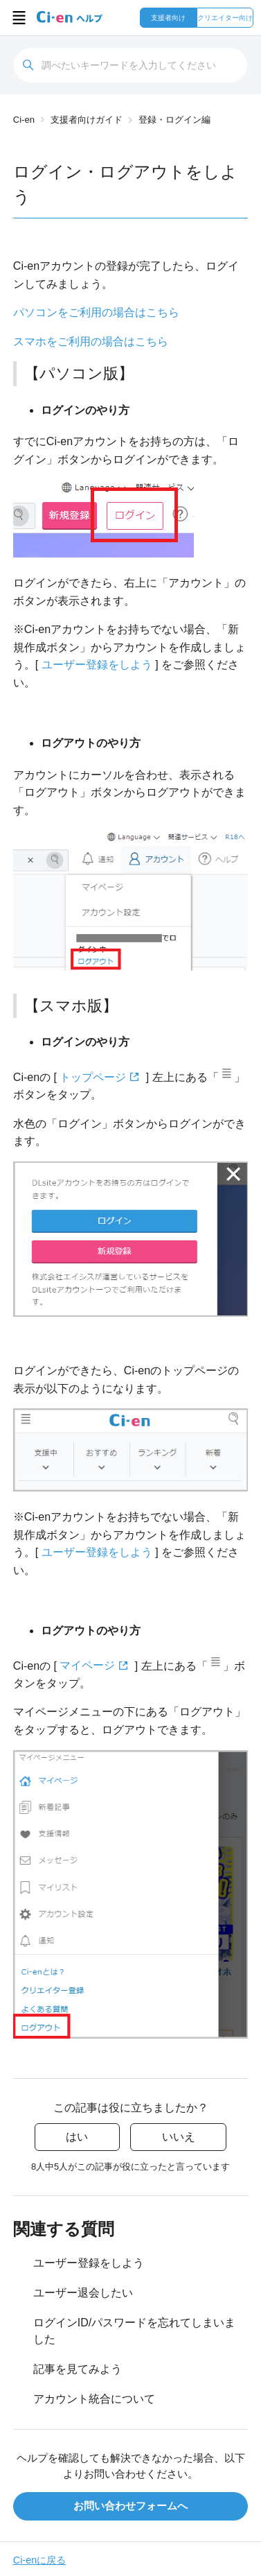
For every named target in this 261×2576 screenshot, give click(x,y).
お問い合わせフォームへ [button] (130, 2506)
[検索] (130, 65)
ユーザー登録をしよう (97, 665)
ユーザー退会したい (83, 2293)
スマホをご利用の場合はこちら (90, 341)
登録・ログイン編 (174, 119)
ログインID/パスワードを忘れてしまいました (134, 2331)
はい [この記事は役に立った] (77, 2137)
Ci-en (24, 119)
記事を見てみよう (77, 2369)
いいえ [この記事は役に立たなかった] (178, 2137)
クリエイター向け (225, 17)
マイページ (87, 1665)
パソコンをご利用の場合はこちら (96, 312)
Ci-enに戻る (39, 2560)
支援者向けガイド (87, 119)
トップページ (93, 1077)
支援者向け (168, 17)
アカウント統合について (94, 2399)
